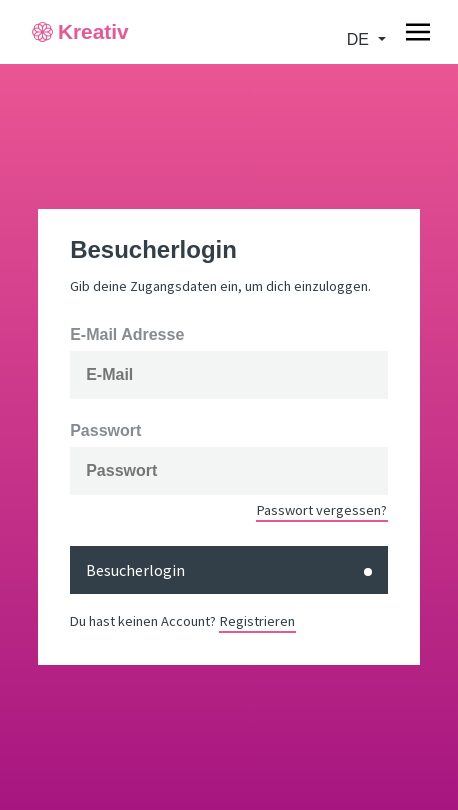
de (360, 39)
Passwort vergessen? (322, 510)
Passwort (105, 431)
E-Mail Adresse (127, 335)
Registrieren (257, 621)
